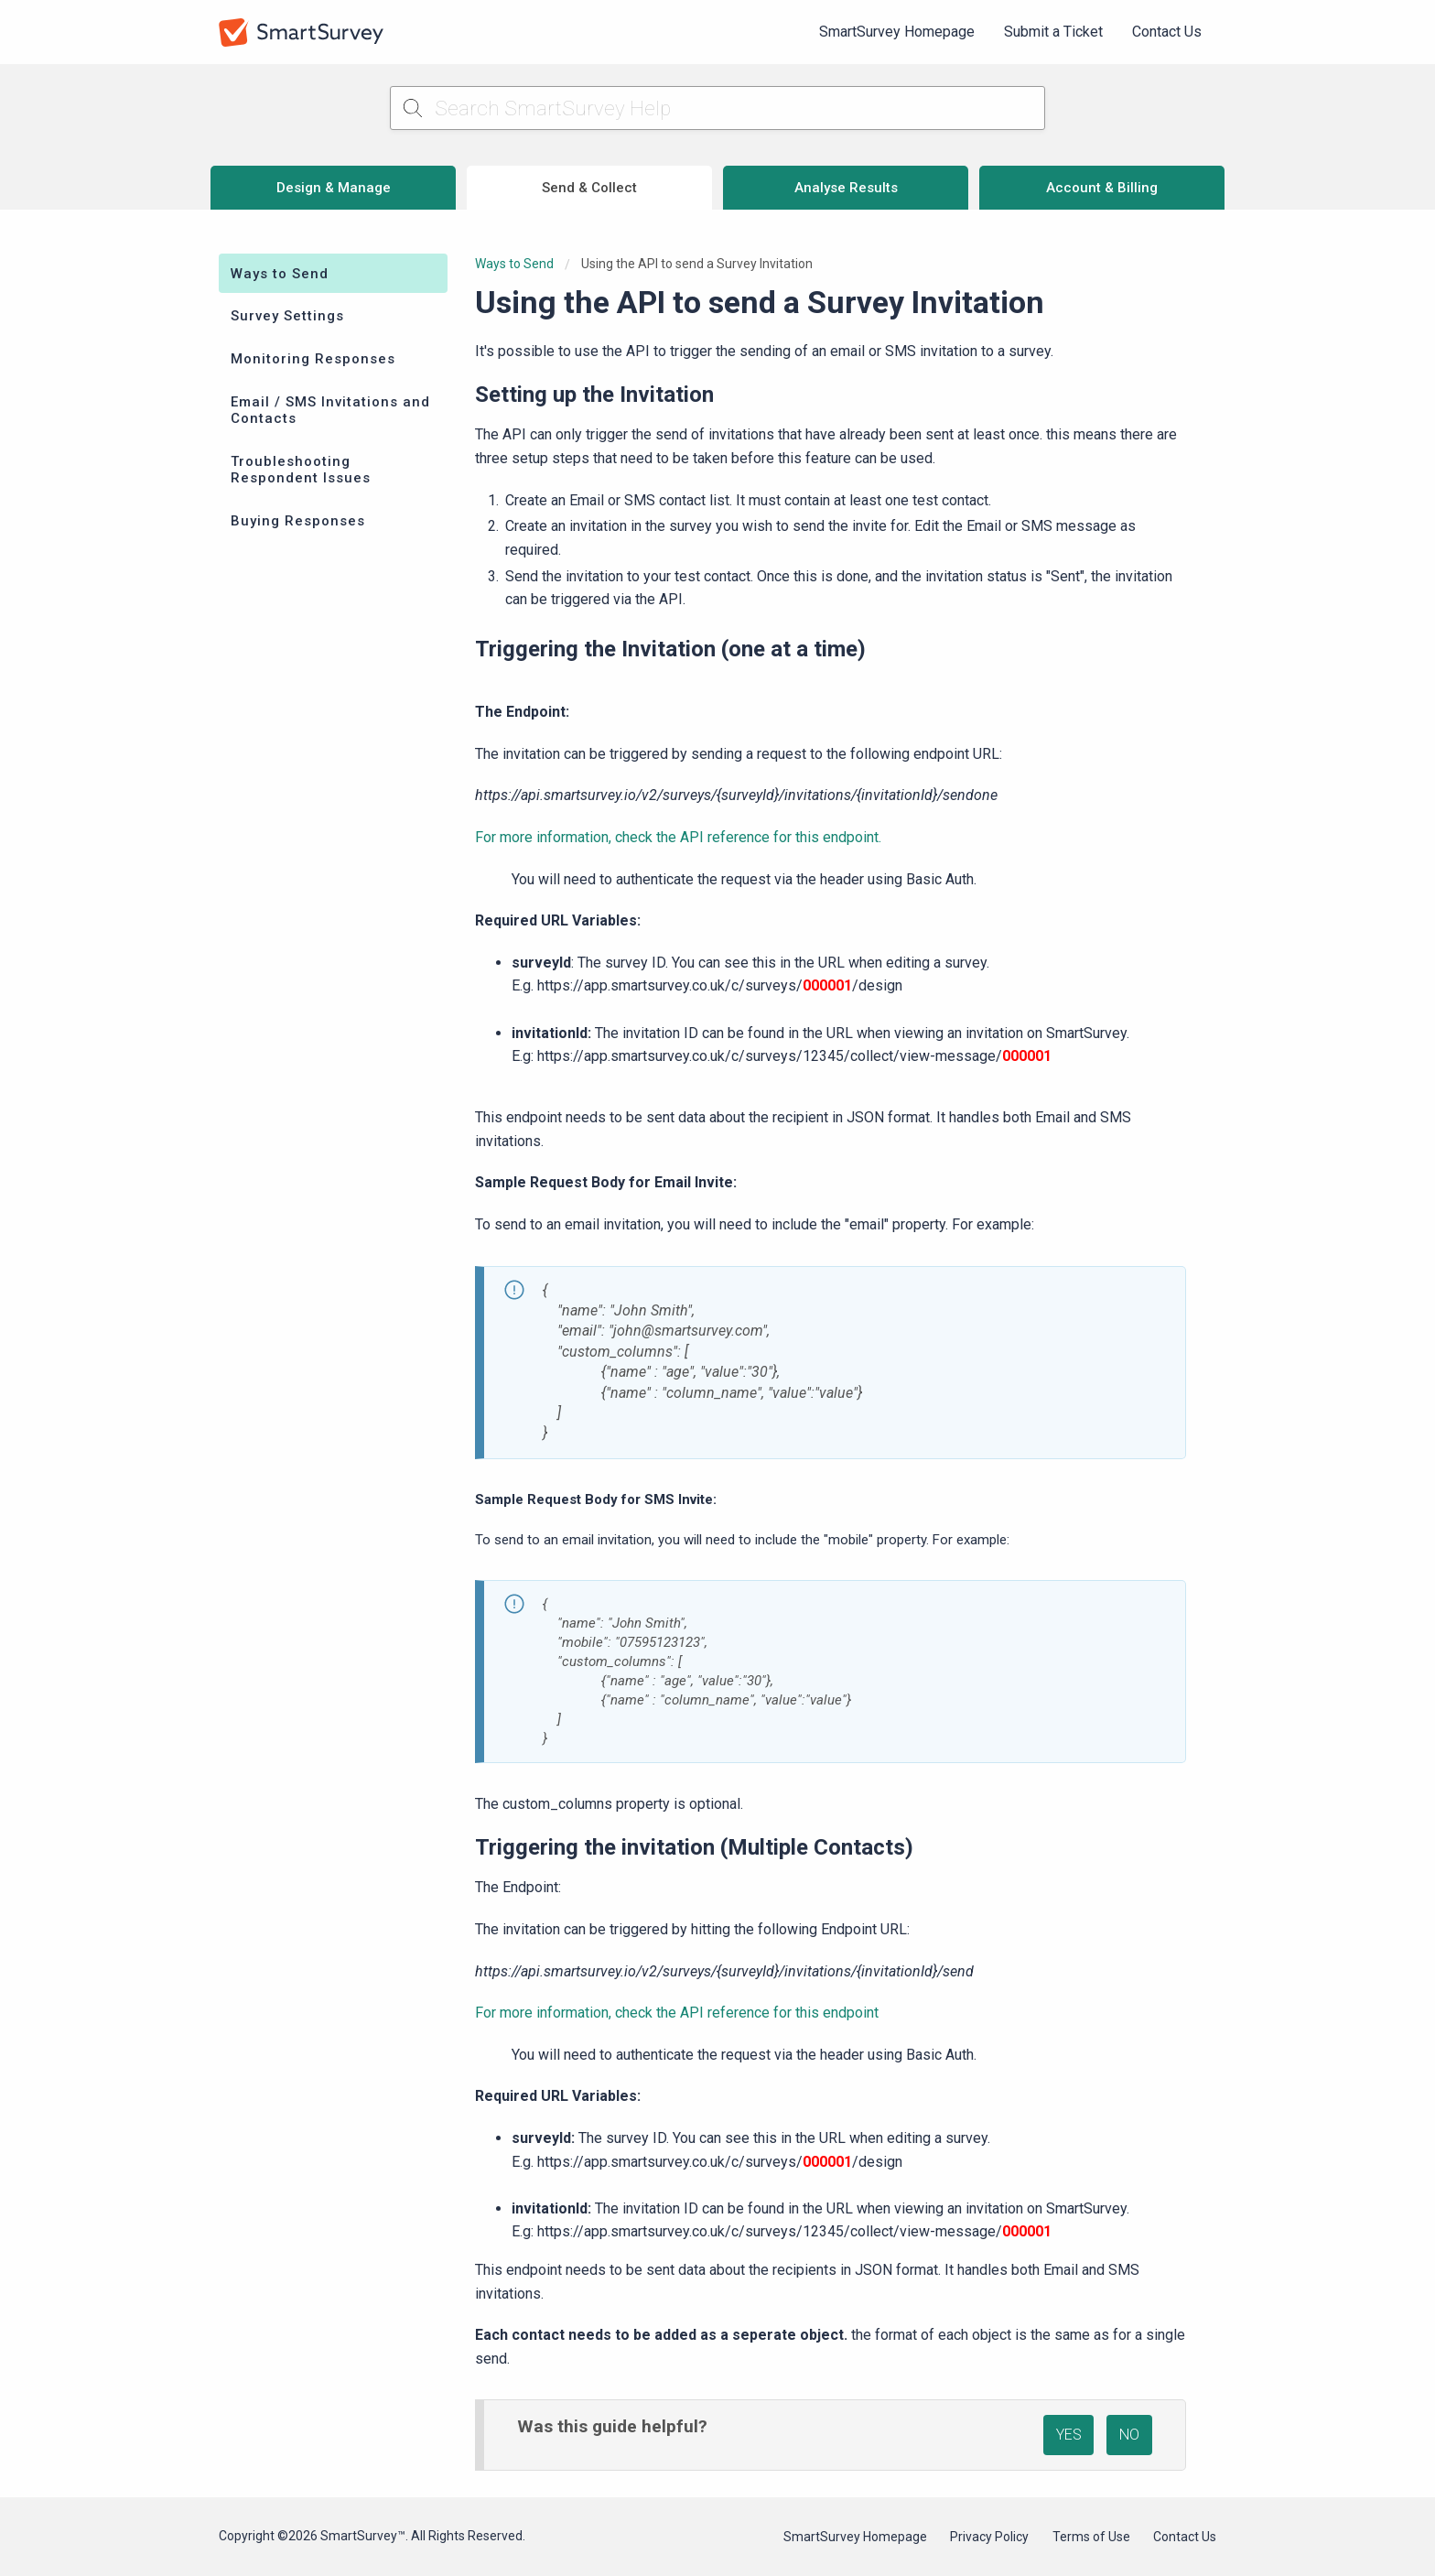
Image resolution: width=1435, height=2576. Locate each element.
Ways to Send (280, 273)
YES (1069, 2434)
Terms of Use (1091, 2536)
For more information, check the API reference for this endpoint (677, 2012)
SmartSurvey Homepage (897, 31)
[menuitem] (896, 32)
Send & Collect (589, 187)
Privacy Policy (989, 2536)
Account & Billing (1102, 187)
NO (1129, 2434)
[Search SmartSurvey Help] (718, 108)
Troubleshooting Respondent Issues (301, 469)
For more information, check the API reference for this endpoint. (678, 837)
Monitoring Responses (313, 359)
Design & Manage (333, 187)
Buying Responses (298, 521)
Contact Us (1167, 31)
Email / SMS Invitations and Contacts (330, 410)
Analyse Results (846, 187)
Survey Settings (287, 316)
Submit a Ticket (1053, 31)
